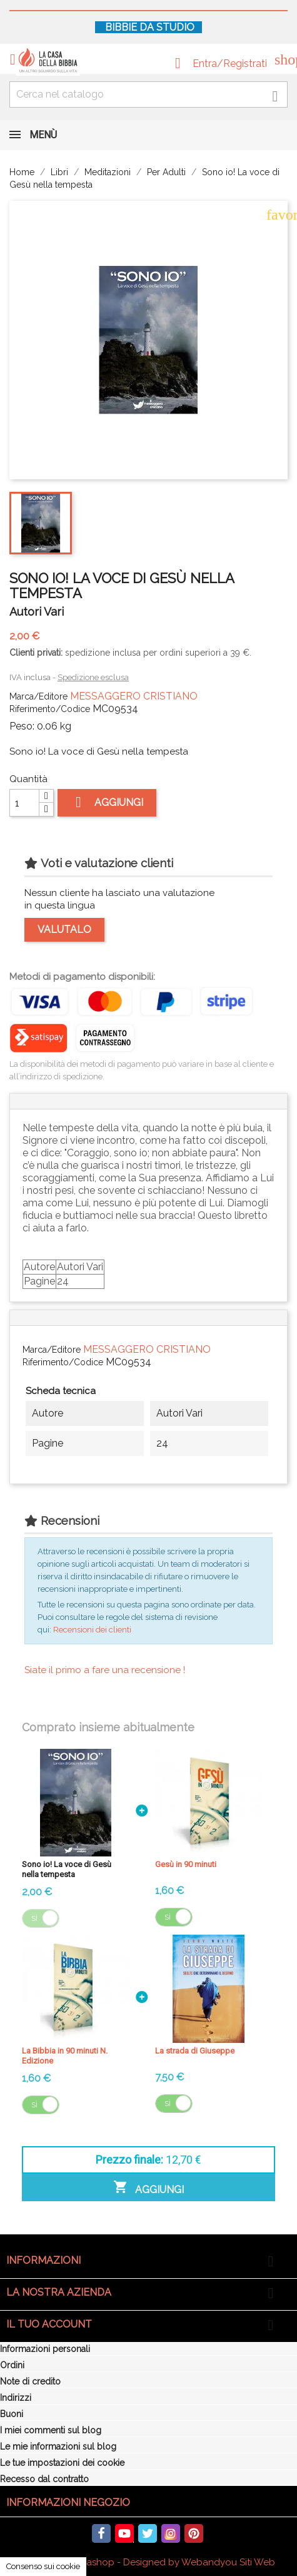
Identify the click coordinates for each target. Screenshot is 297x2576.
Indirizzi (15, 2398)
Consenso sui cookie (43, 2566)
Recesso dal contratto (44, 2479)
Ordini (12, 2365)
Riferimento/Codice (49, 709)
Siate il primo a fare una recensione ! (104, 1670)
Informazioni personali (45, 2349)
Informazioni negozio (68, 2502)
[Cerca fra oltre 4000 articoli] (148, 94)
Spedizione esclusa (93, 677)
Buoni (11, 2414)
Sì (34, 1918)
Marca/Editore (38, 696)
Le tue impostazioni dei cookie (62, 2463)
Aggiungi (107, 802)
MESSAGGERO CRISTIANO (134, 696)
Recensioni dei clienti (92, 1629)
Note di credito (30, 2381)
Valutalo (64, 929)
